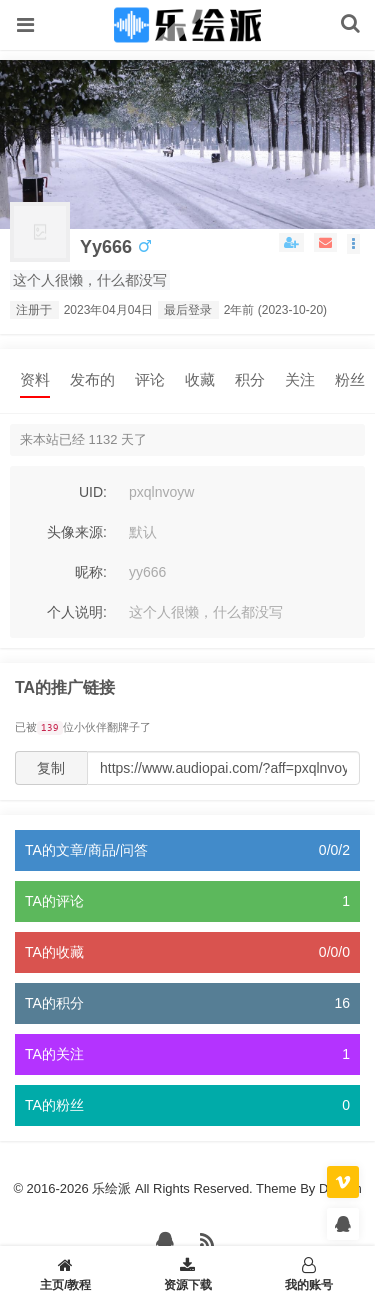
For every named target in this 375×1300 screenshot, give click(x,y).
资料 (35, 379)
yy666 (106, 247)
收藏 (200, 379)
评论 (150, 379)
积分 (250, 379)
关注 (300, 379)
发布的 (92, 379)
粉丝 (350, 379)
